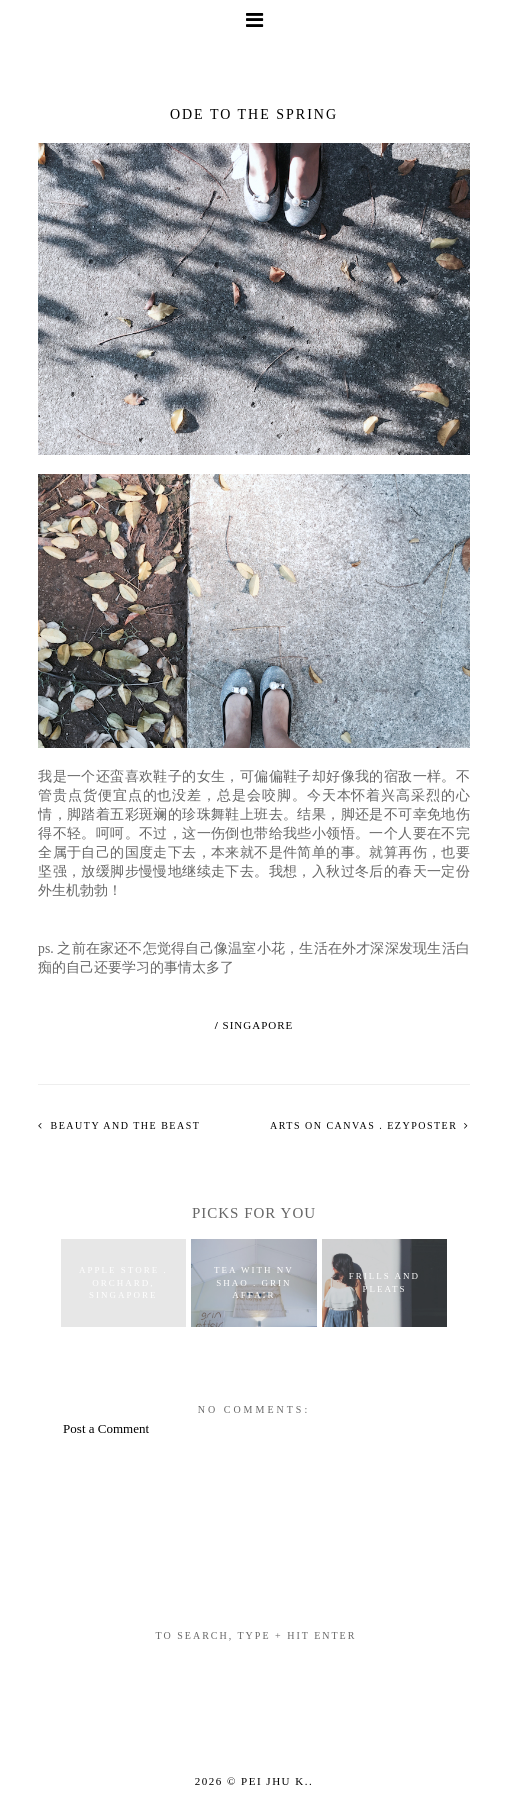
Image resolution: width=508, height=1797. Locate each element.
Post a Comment (106, 1428)
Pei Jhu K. (275, 1781)
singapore (258, 1025)
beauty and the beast (124, 1125)
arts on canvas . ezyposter (365, 1125)
